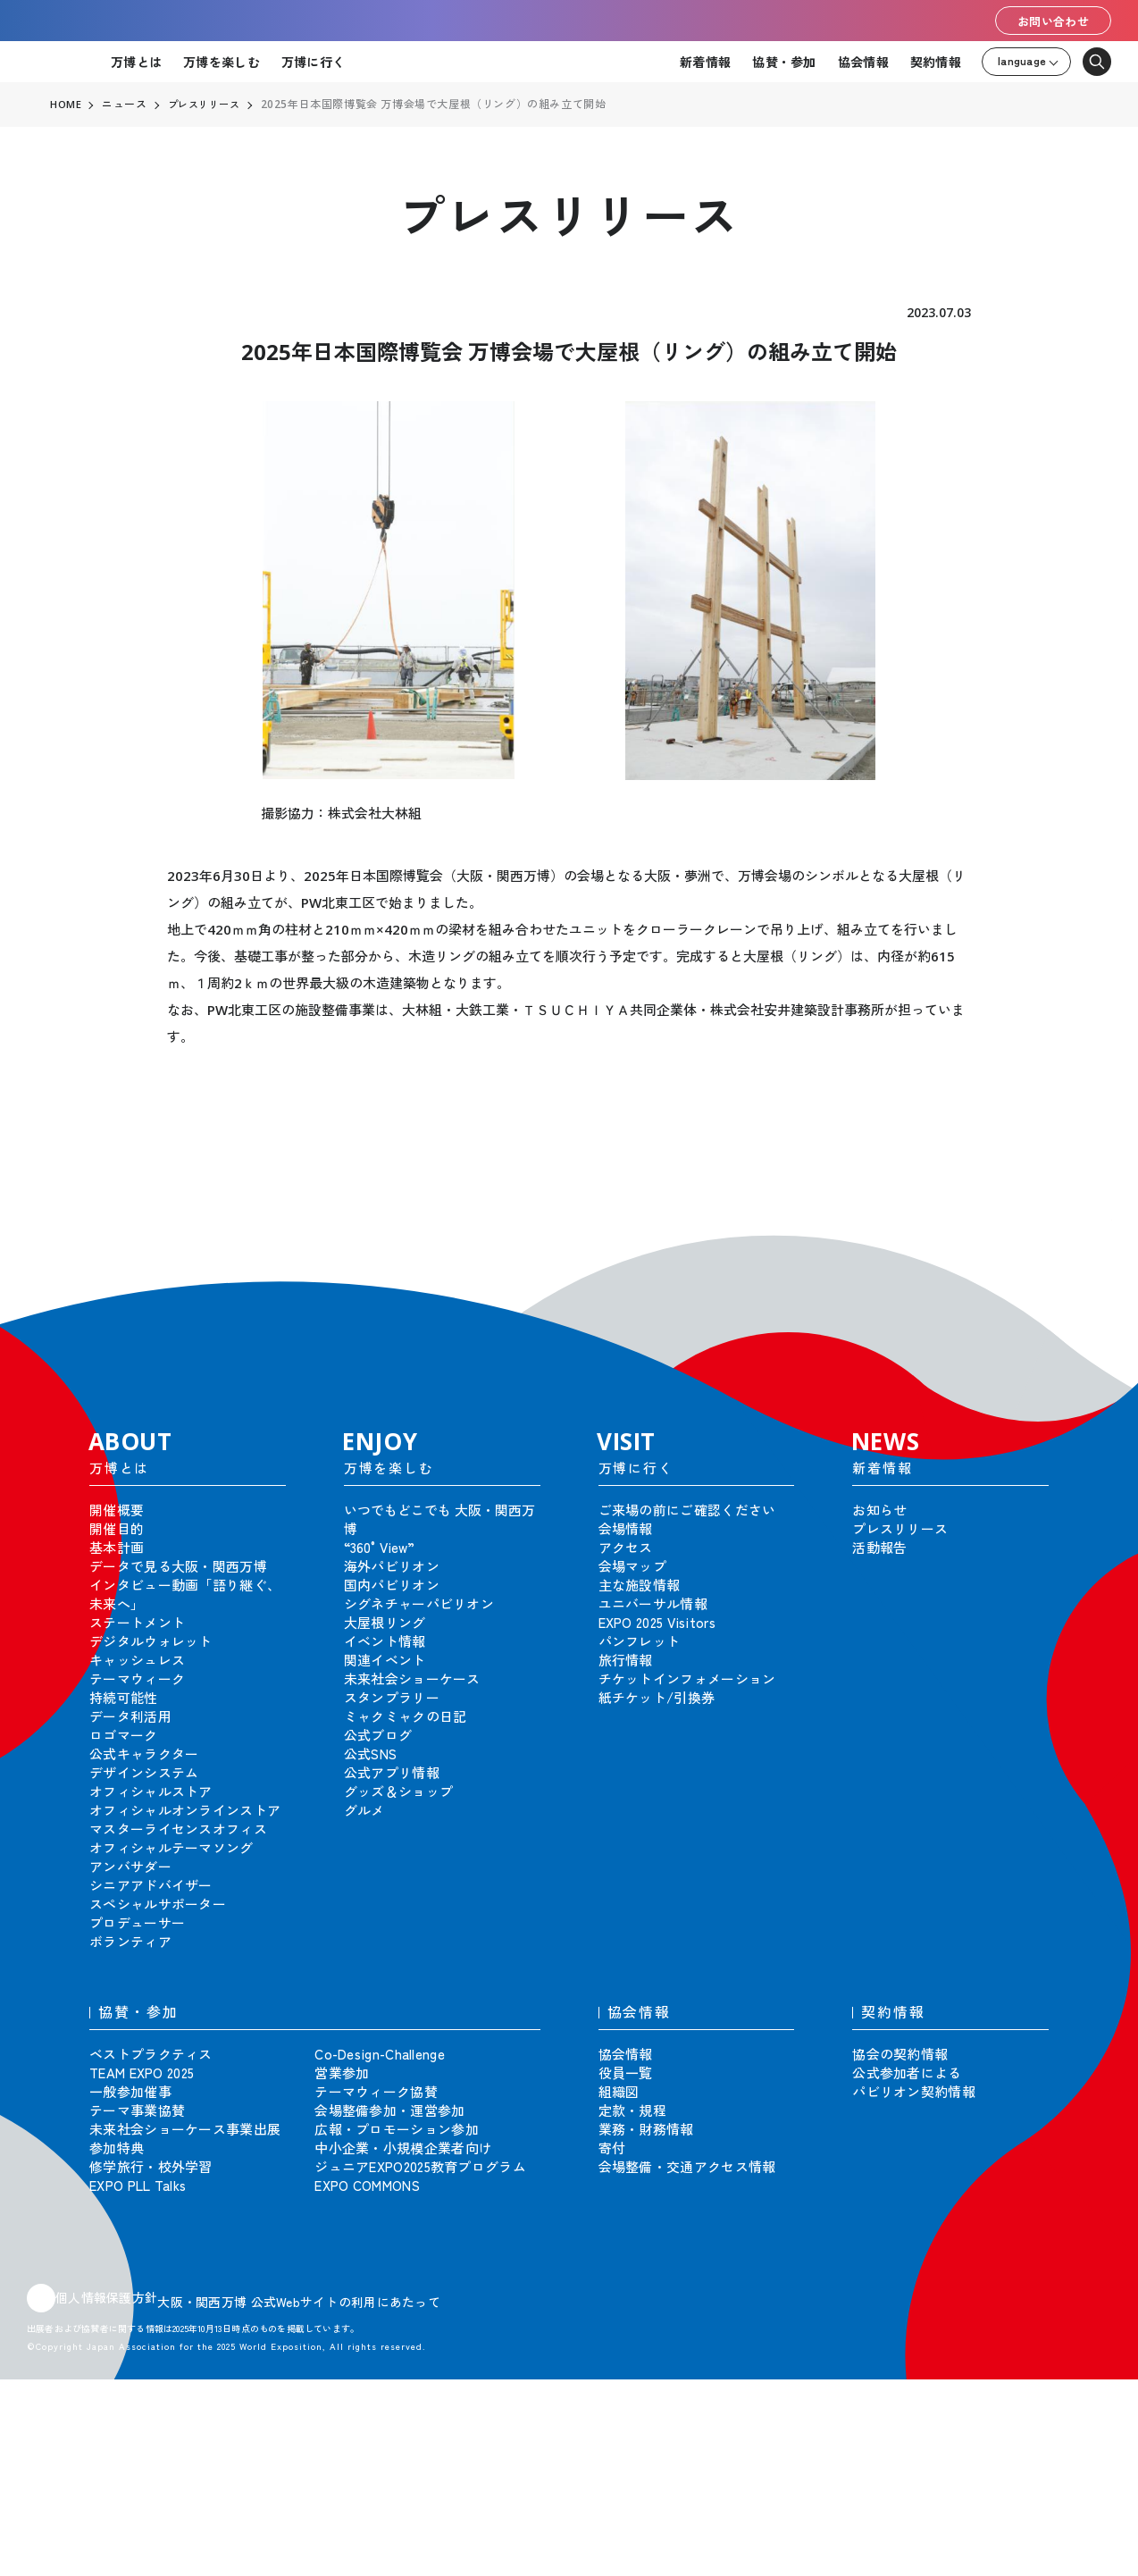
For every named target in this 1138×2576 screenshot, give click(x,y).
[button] (1084, 1246)
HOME (66, 104)
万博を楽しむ (221, 62)
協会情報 (863, 62)
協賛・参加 (784, 62)
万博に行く (313, 62)
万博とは (136, 62)
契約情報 (935, 62)
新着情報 (705, 62)
